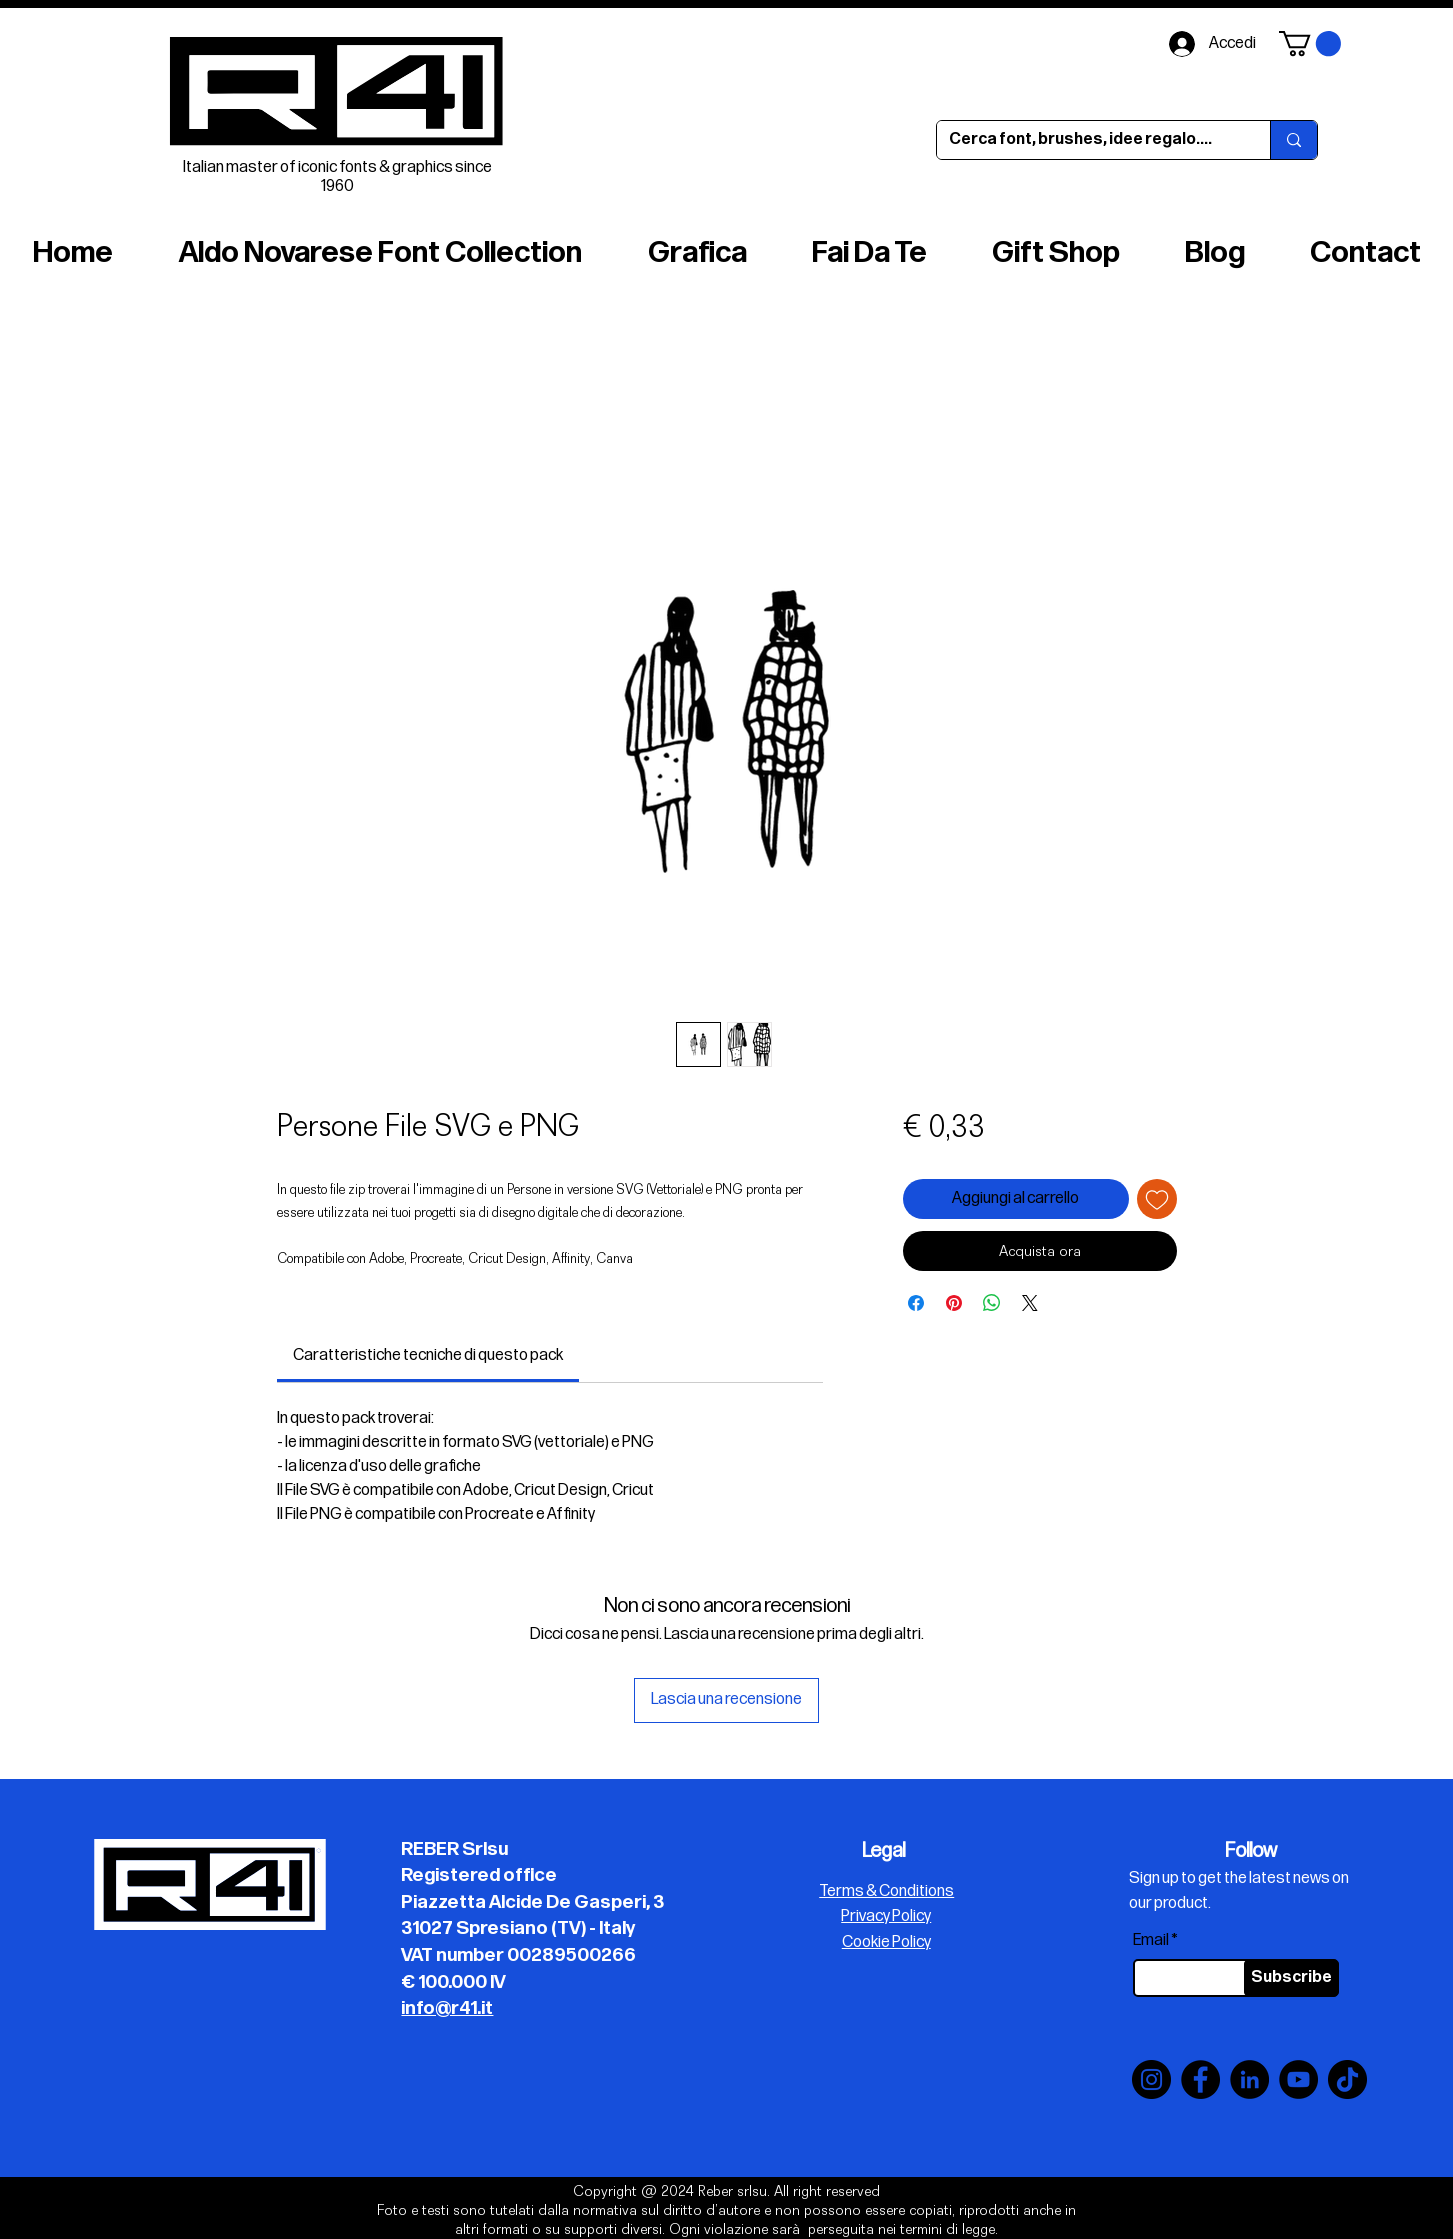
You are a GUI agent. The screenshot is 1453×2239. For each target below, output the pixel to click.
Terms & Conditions (886, 1891)
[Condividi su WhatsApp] (992, 1303)
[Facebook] (1200, 2079)
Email (1151, 1941)
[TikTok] (1347, 2079)
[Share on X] (1030, 1303)
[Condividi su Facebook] (916, 1303)
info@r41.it (447, 2008)
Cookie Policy (886, 1942)
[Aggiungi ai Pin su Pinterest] (954, 1303)
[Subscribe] (1291, 1978)
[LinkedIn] (1249, 2079)
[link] (428, 1355)
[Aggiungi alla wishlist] (1157, 1199)
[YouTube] (1298, 2079)
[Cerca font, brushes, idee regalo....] (1088, 140)
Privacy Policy (886, 1916)
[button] (1310, 43)
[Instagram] (1151, 2079)
